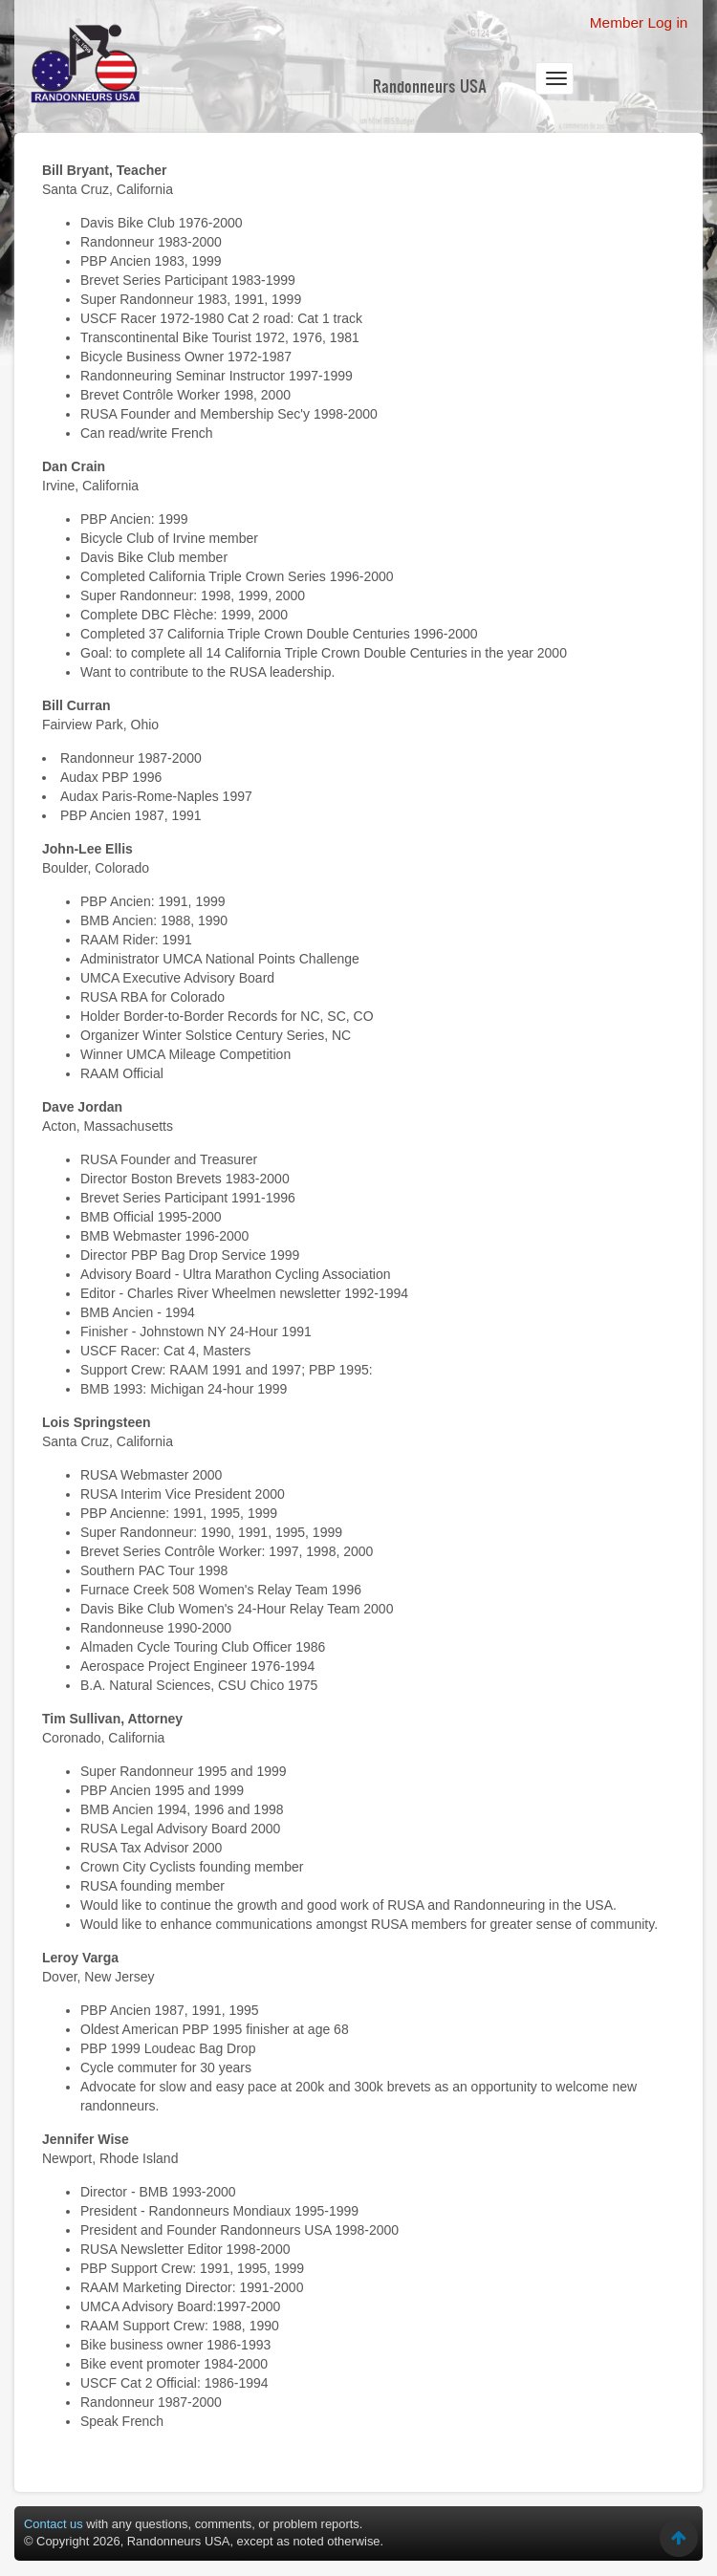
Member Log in (639, 22)
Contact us (53, 2524)
